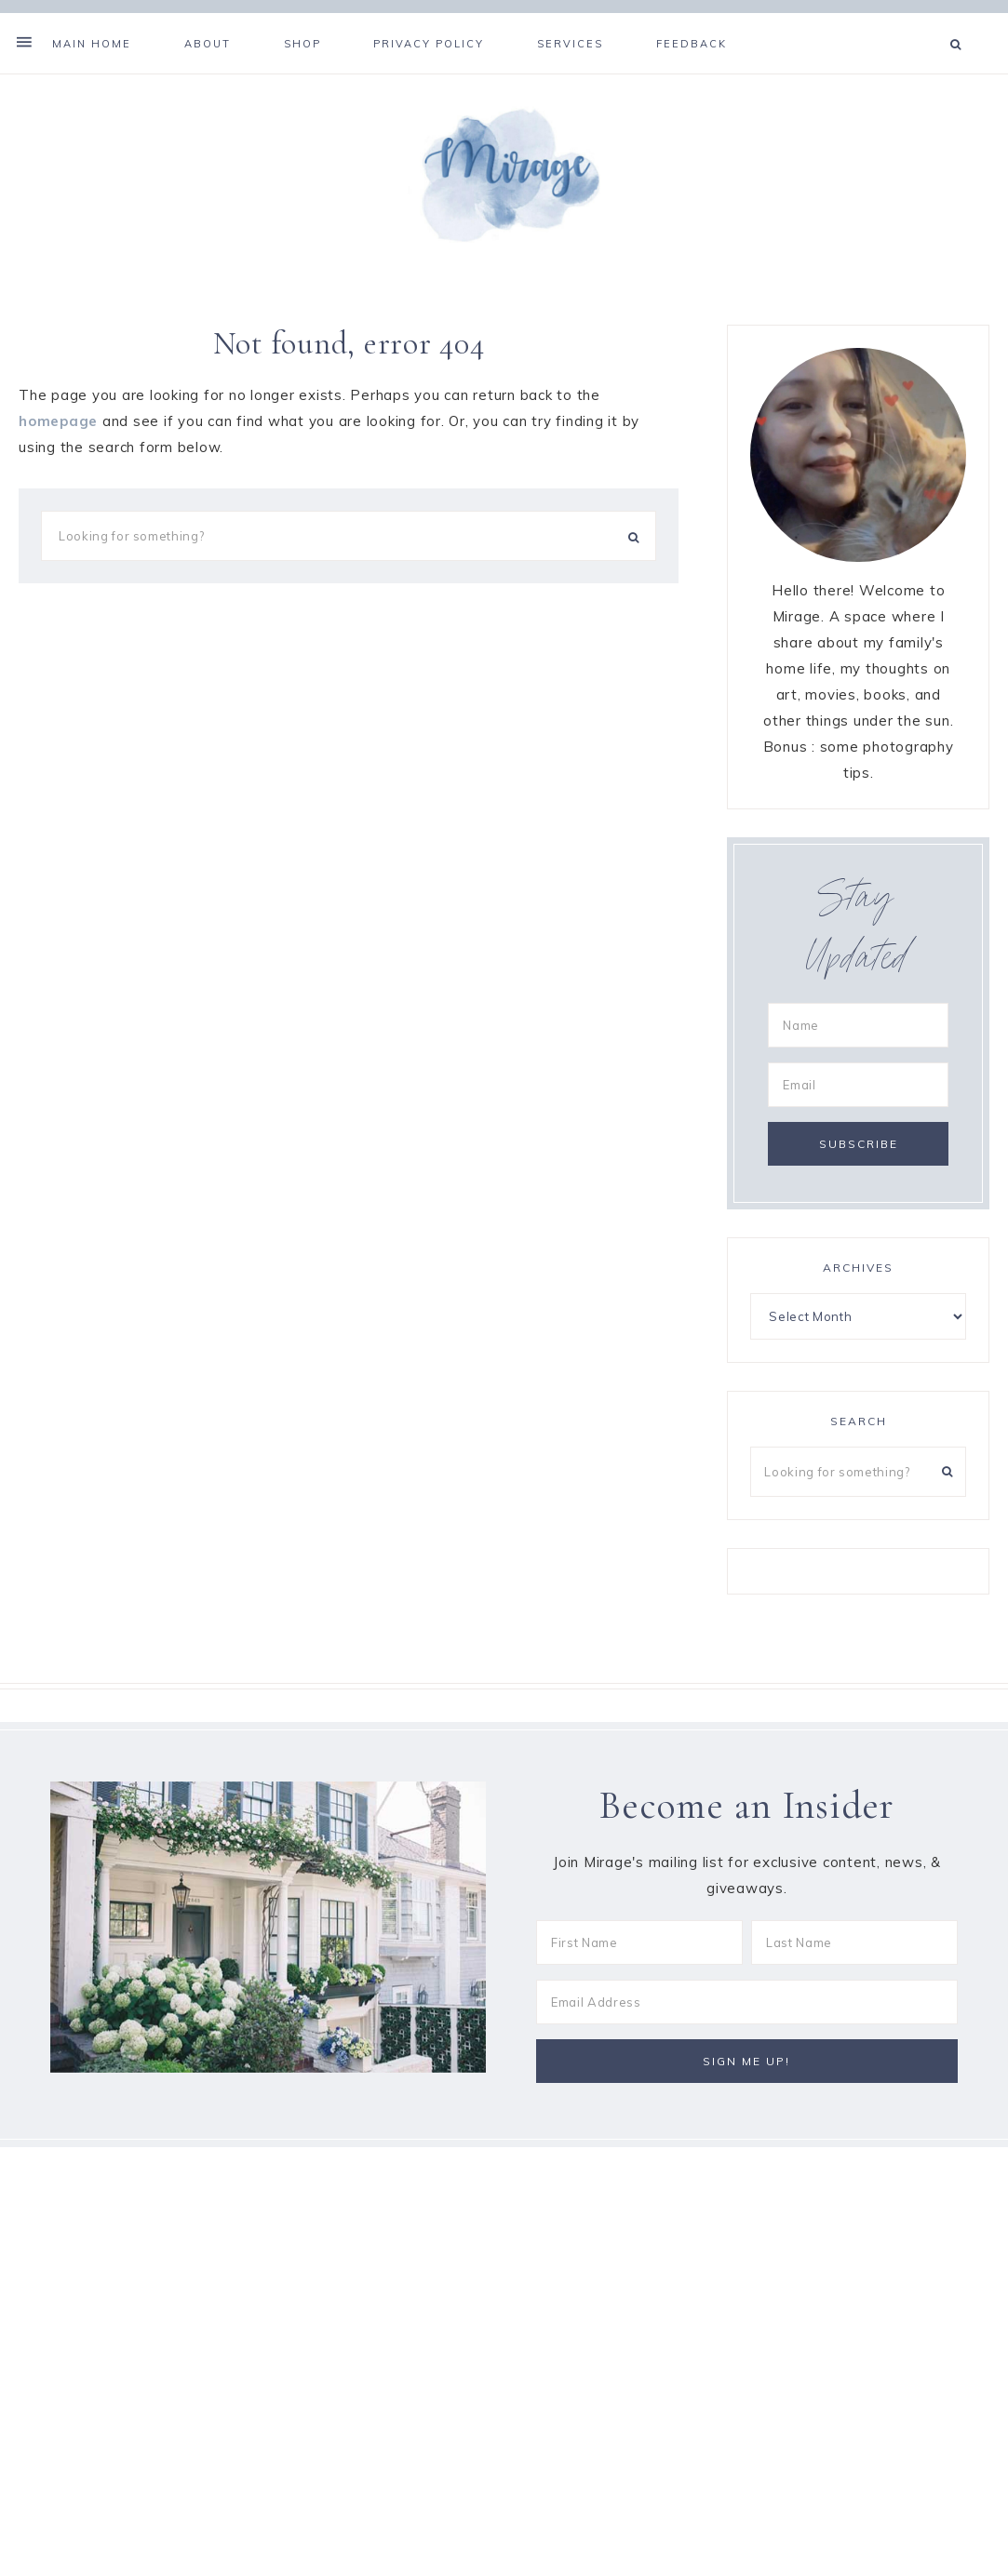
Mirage (504, 183)
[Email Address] (747, 2014)
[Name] (858, 1036)
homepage (58, 432)
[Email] (858, 1096)
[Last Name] (854, 1954)
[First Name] (639, 1954)
